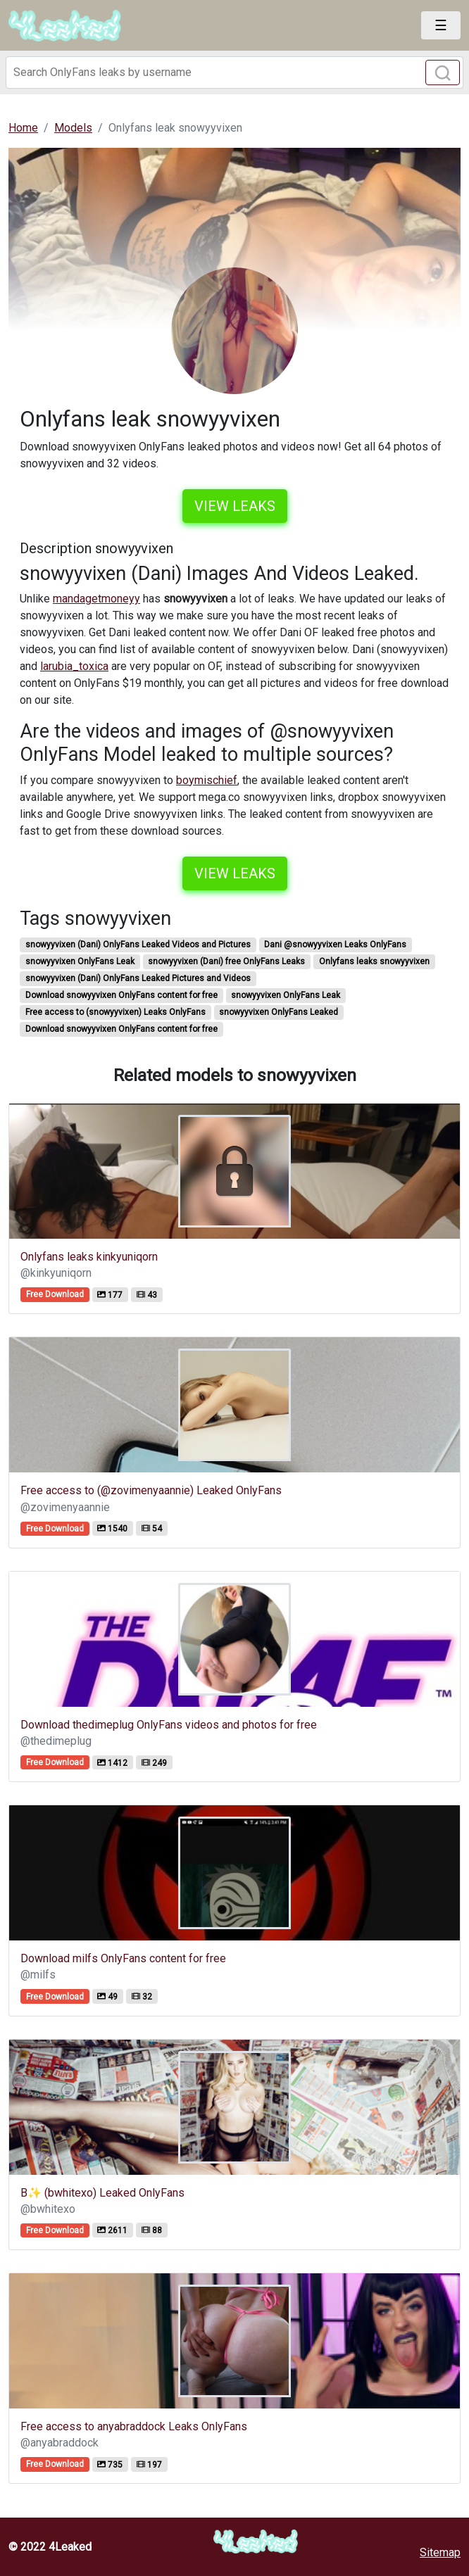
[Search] (234, 72)
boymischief (206, 780)
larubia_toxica (74, 666)
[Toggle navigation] (441, 25)
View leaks (234, 506)
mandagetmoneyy (96, 598)
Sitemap (440, 2552)
